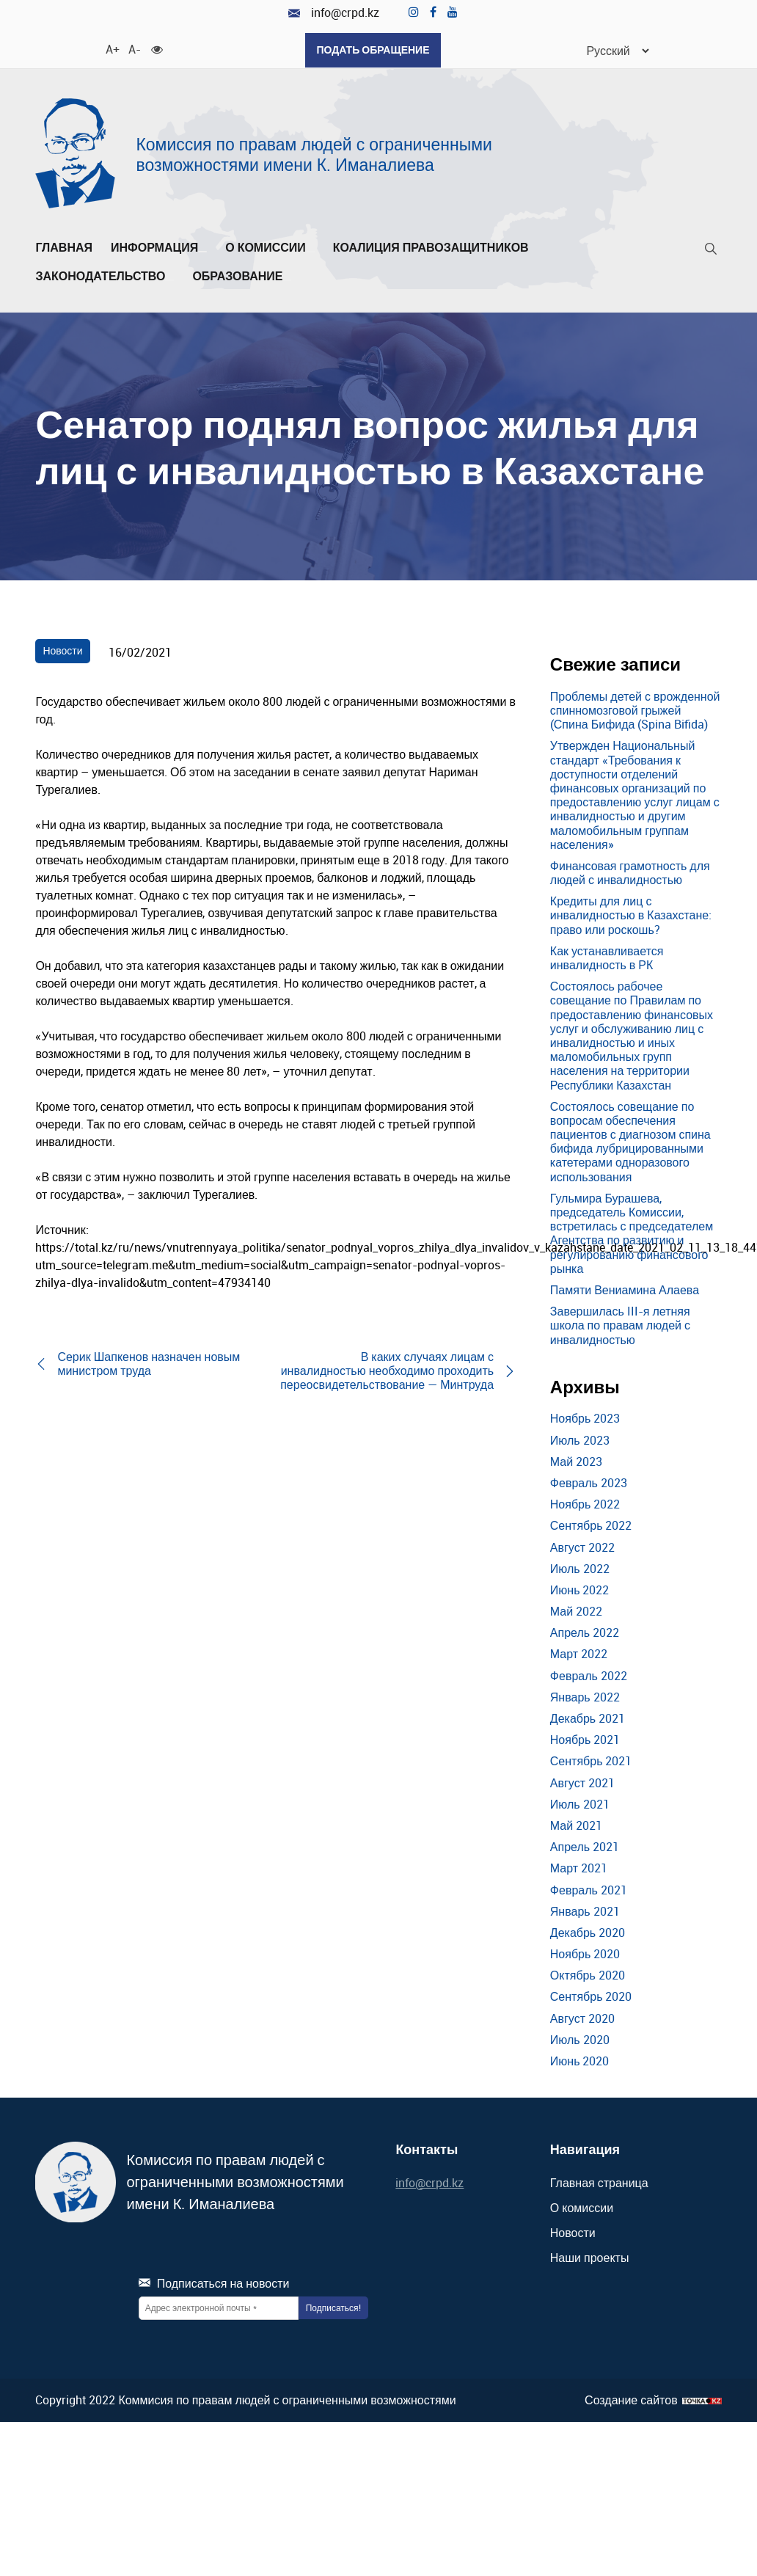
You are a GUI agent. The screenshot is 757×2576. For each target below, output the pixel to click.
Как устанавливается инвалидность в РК (607, 957)
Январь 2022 (585, 1696)
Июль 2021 (580, 1803)
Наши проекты (589, 2257)
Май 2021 (576, 1825)
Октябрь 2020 (587, 1974)
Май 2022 (576, 1610)
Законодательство (104, 276)
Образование (241, 276)
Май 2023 (576, 1461)
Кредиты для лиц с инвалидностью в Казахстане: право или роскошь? (631, 914)
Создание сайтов (631, 2400)
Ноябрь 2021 (585, 1739)
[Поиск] (711, 250)
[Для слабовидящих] (156, 48)
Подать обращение (372, 49)
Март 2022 (578, 1654)
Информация (159, 247)
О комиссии (270, 247)
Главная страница (599, 2182)
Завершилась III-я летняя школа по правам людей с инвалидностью (620, 1324)
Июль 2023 (580, 1439)
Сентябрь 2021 (591, 1761)
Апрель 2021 (584, 1846)
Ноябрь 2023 (585, 1418)
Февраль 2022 (588, 1675)
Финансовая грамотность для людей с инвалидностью (630, 872)
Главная (63, 247)
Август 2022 (582, 1547)
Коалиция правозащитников (431, 247)
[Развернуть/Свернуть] (202, 251)
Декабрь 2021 (587, 1718)
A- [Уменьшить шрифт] (133, 48)
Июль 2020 (580, 2039)
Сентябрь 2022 (591, 1525)
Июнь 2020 (580, 2060)
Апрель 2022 (584, 1632)
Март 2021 (578, 1867)
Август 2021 (582, 1782)
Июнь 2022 (580, 1589)
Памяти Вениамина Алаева (624, 1289)
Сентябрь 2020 (591, 1996)
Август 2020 (582, 2018)
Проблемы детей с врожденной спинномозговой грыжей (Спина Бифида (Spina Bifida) (635, 709)
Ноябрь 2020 (585, 1953)
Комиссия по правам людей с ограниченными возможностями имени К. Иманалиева (313, 153)
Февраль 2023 (588, 1482)
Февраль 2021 (588, 1889)
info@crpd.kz (333, 13)
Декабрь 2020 (587, 1932)
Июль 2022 (580, 1568)
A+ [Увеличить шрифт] (111, 48)
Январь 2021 (585, 1910)
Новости (62, 650)
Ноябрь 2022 (585, 1503)
